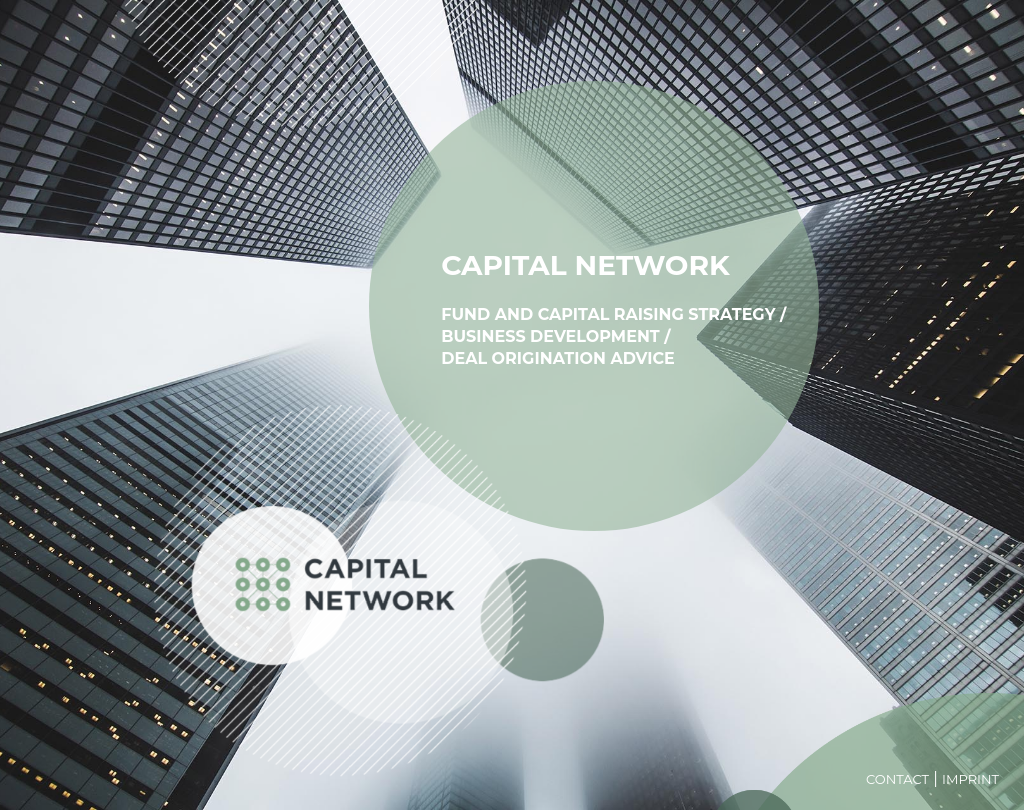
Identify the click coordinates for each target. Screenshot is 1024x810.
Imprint (970, 779)
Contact (897, 779)
